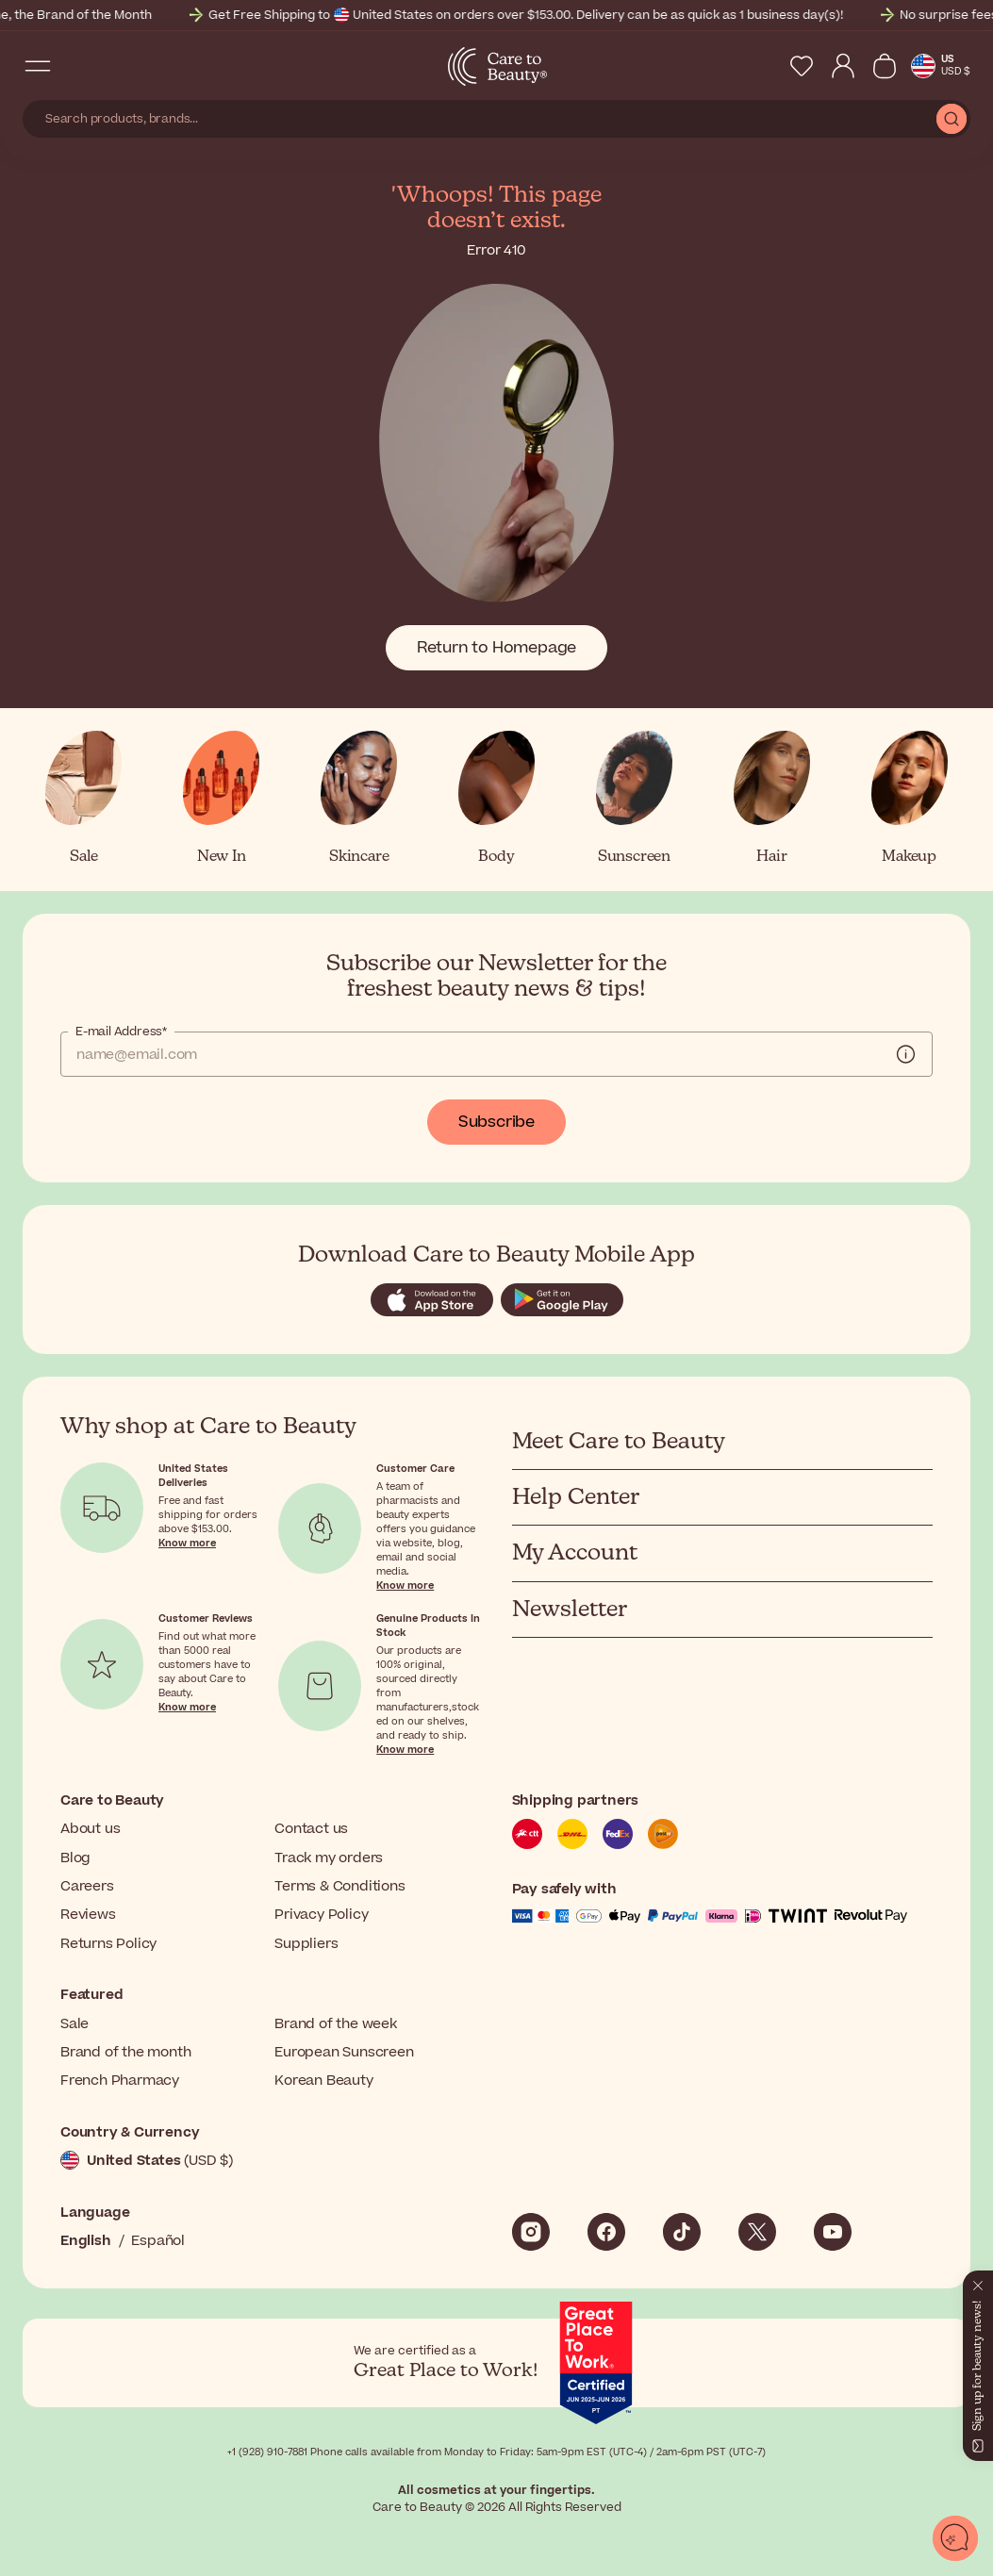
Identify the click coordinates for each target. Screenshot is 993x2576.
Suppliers (306, 1944)
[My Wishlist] (801, 66)
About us (90, 1829)
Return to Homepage (496, 647)
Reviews (88, 1914)
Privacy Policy (321, 1914)
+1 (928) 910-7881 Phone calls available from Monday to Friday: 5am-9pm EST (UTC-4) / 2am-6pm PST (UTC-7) (496, 2452)
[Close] (978, 2282)
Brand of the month (125, 2052)
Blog (75, 1858)
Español (158, 2241)
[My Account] (843, 66)
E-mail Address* (121, 1031)
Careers (87, 1886)
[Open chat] (955, 2538)
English (85, 2241)
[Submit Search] (951, 119)
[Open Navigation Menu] (38, 66)
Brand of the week (335, 2024)
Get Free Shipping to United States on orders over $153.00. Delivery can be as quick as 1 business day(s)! (542, 15)
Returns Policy (108, 1944)
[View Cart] (884, 66)
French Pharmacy (119, 2080)
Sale (74, 2024)
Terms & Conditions (339, 1886)
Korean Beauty (323, 2080)
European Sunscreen (343, 2052)
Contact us (311, 1829)
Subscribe (496, 1122)
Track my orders (328, 1858)
